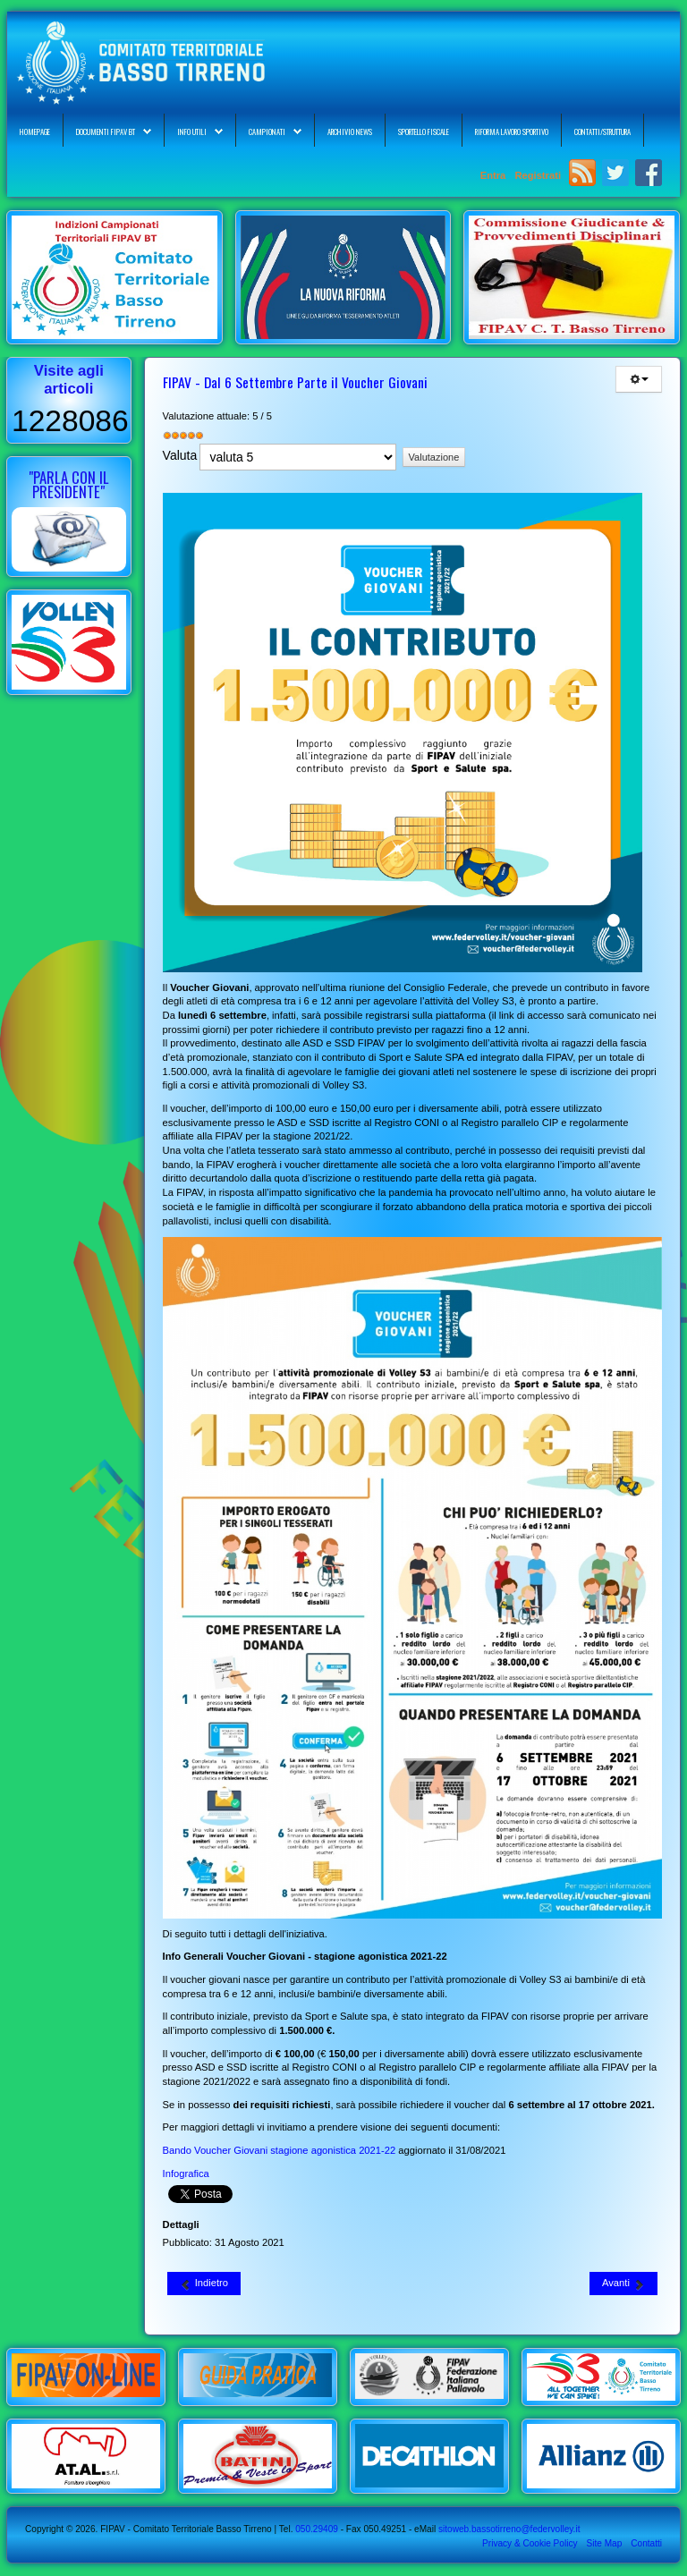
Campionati (267, 131)
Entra (494, 175)
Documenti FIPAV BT (105, 131)
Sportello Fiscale (423, 131)
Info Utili (192, 131)
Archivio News (349, 131)
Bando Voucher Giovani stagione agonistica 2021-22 (279, 2150)
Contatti (646, 2543)
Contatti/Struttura (602, 131)
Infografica (186, 2173)
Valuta (180, 455)
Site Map (604, 2543)
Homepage (35, 131)
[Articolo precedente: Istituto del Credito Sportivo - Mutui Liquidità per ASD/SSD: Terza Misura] (204, 2283)
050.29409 (315, 2529)
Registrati (537, 175)
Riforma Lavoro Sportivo (511, 131)
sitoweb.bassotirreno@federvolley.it (509, 2529)
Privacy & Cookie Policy (529, 2543)
